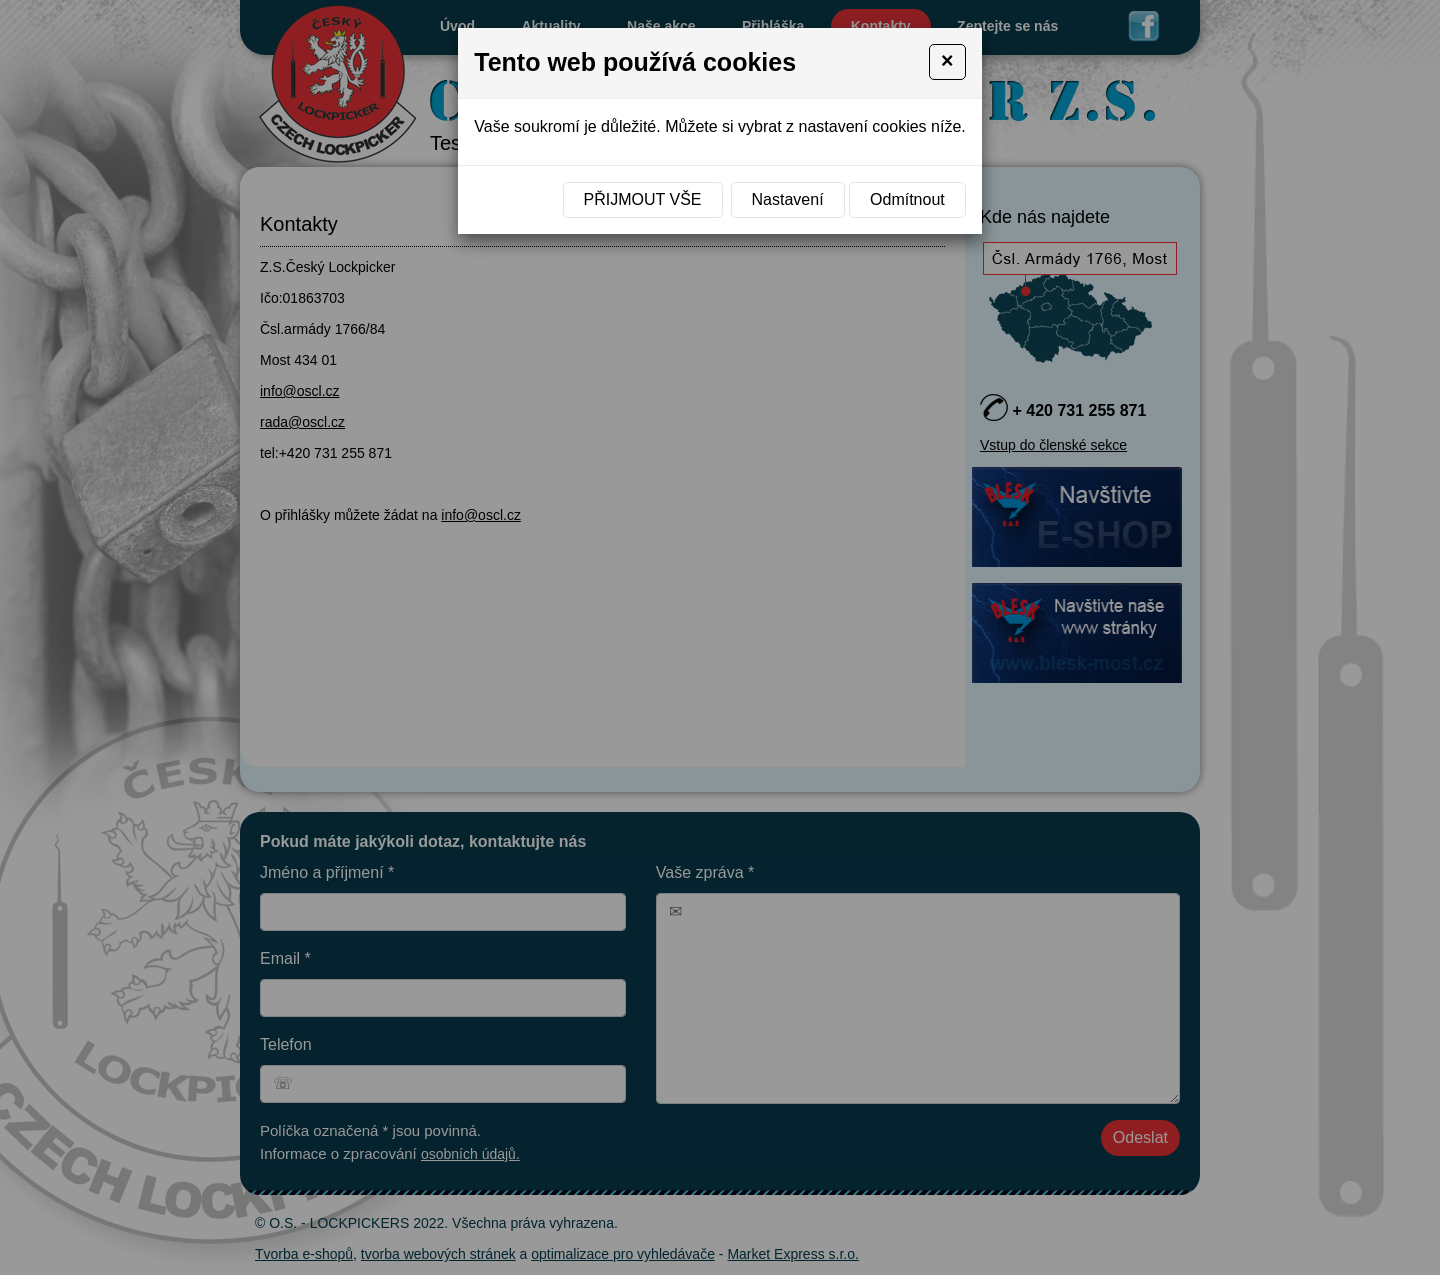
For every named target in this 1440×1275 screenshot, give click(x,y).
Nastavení (788, 199)
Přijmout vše (643, 199)
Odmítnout (907, 199)
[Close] (947, 62)
